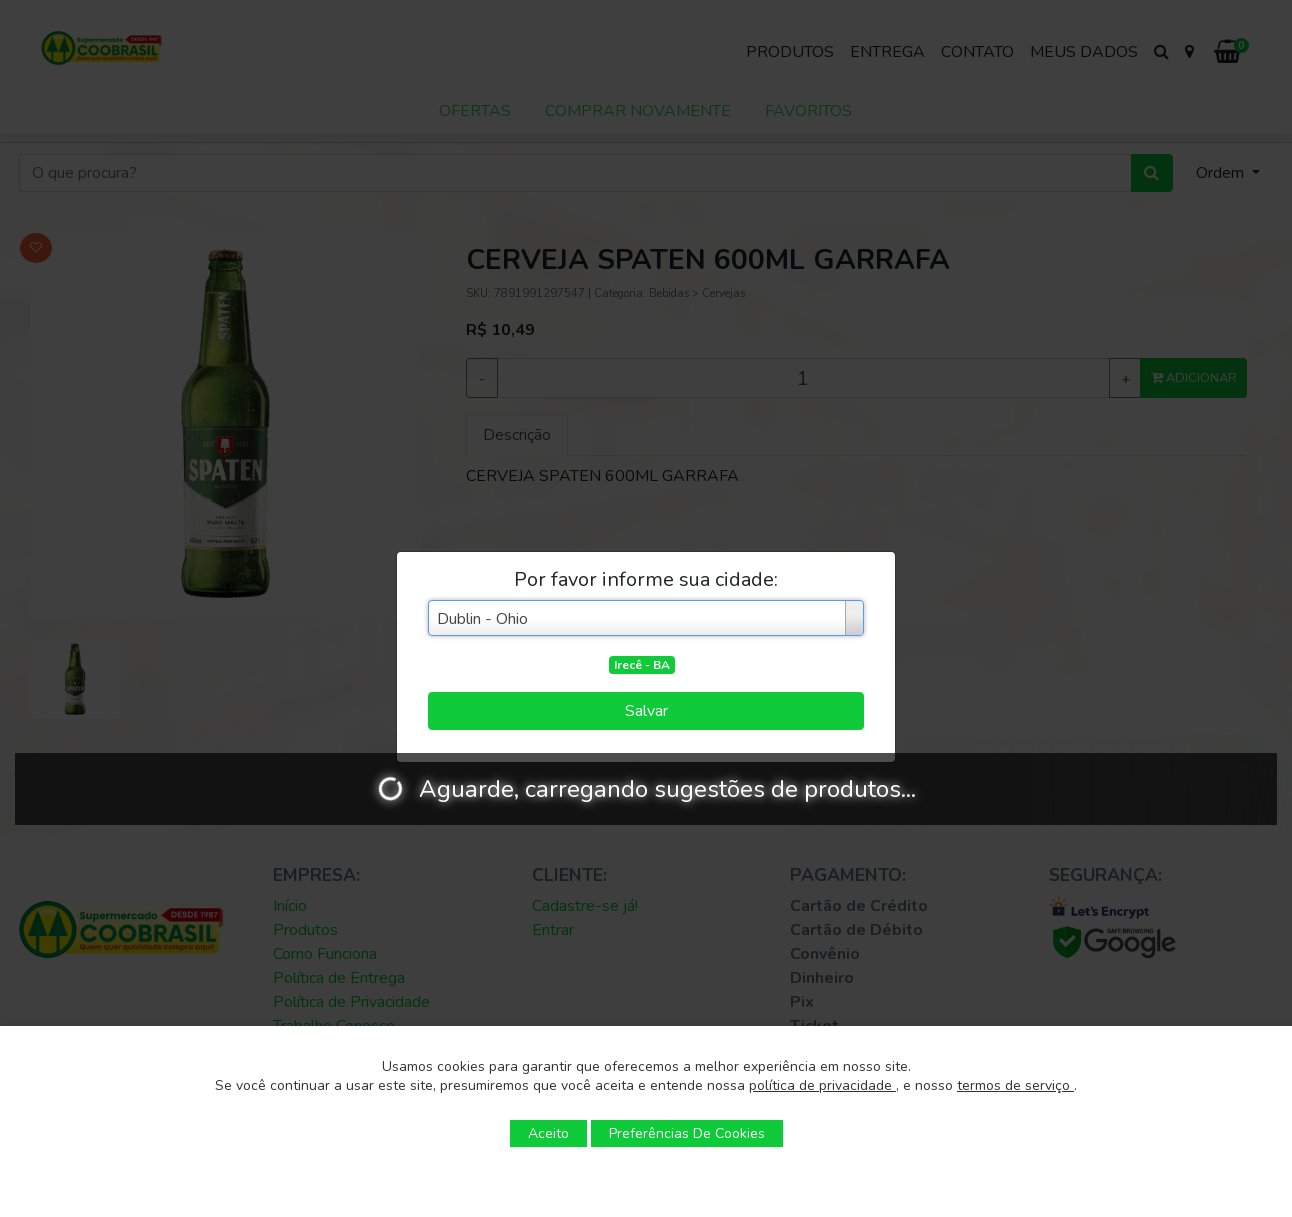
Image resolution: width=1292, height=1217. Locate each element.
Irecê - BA (642, 665)
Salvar (646, 711)
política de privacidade (822, 1085)
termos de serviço (1015, 1085)
